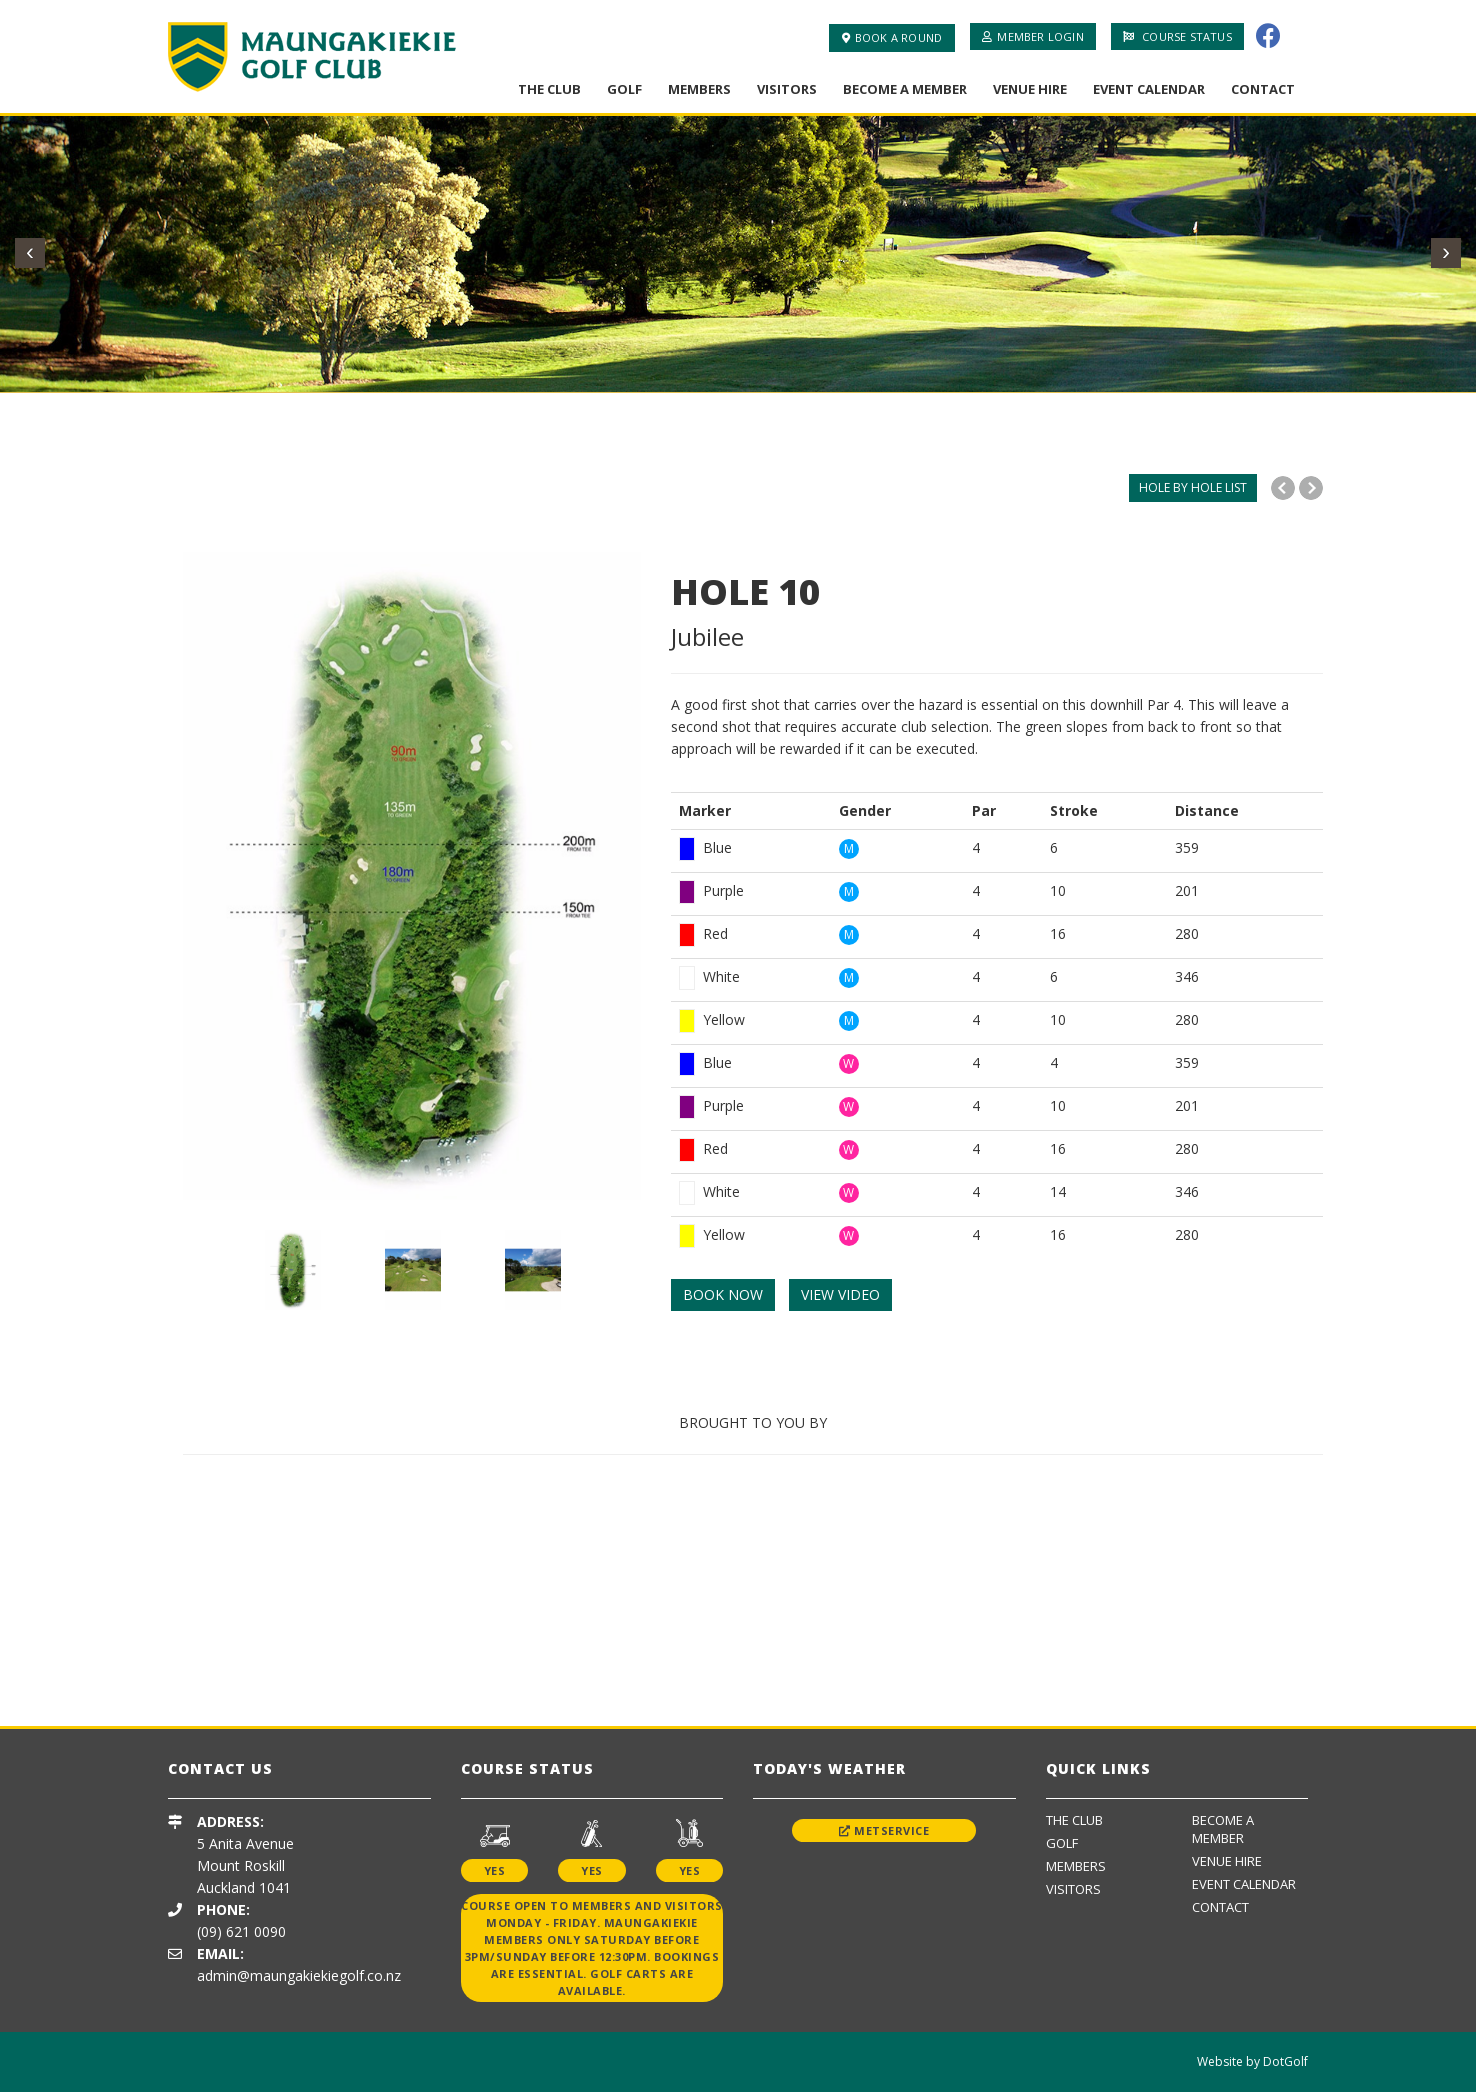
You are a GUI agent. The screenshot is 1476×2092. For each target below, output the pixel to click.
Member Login (1033, 36)
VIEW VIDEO (840, 1294)
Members (699, 89)
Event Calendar (1149, 89)
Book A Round (892, 37)
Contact (1263, 89)
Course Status (1177, 36)
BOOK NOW (723, 1294)
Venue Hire (1030, 89)
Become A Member (905, 89)
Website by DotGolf (1252, 2061)
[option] (412, 876)
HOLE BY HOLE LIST (1193, 487)
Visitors (787, 89)
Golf (624, 89)
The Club (549, 89)
